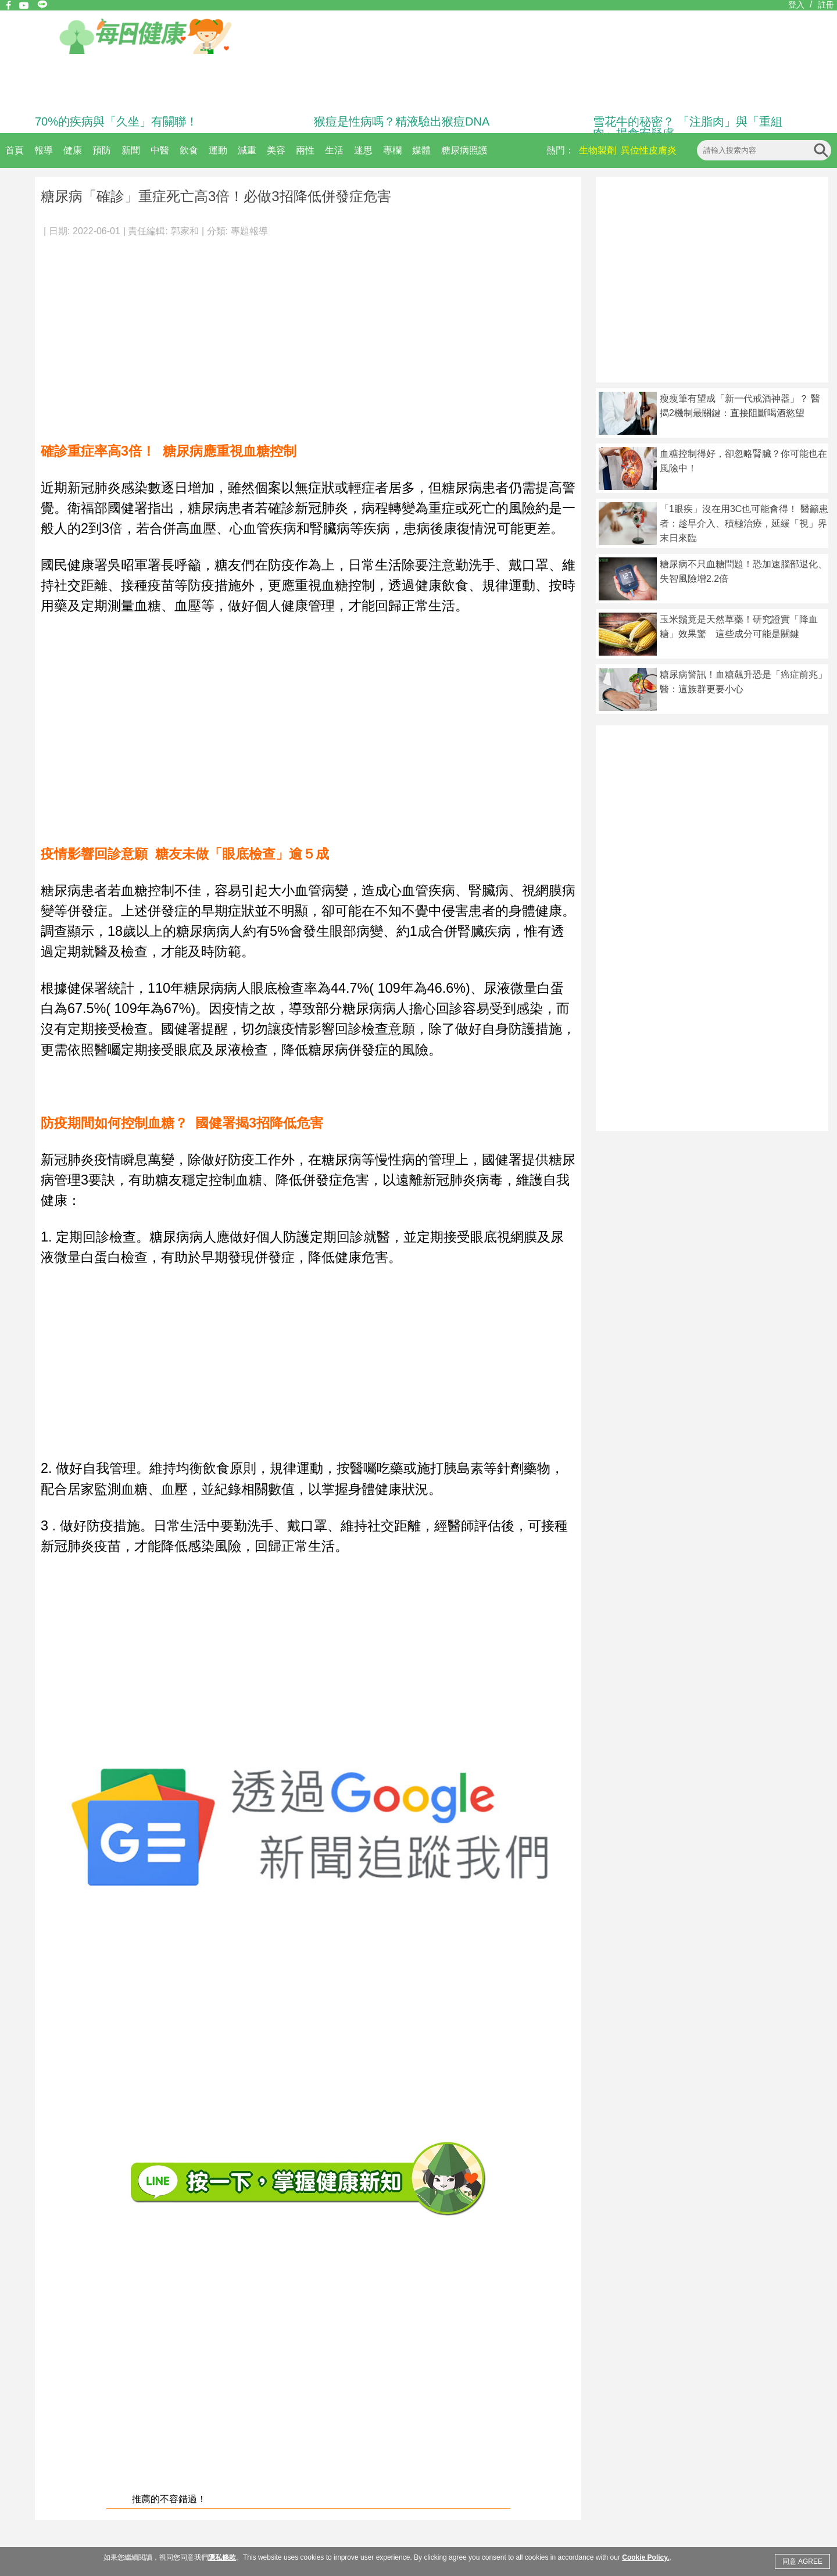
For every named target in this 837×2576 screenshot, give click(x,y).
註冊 (826, 4)
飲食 (189, 150)
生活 (334, 150)
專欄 (392, 150)
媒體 (421, 150)
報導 (43, 150)
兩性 (305, 150)
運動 (218, 150)
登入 (796, 4)
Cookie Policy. (645, 2557)
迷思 (363, 150)
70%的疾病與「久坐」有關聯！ (116, 121)
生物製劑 (597, 150)
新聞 (130, 150)
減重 (247, 150)
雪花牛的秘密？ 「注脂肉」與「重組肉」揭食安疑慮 (687, 127)
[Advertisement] (308, 333)
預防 (101, 150)
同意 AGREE (802, 2561)
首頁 (14, 150)
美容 (276, 150)
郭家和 (185, 231)
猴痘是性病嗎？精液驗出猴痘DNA (401, 121)
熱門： (560, 150)
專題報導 (249, 231)
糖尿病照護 (464, 150)
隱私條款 (222, 2557)
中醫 (160, 150)
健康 (72, 150)
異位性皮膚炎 (649, 150)
